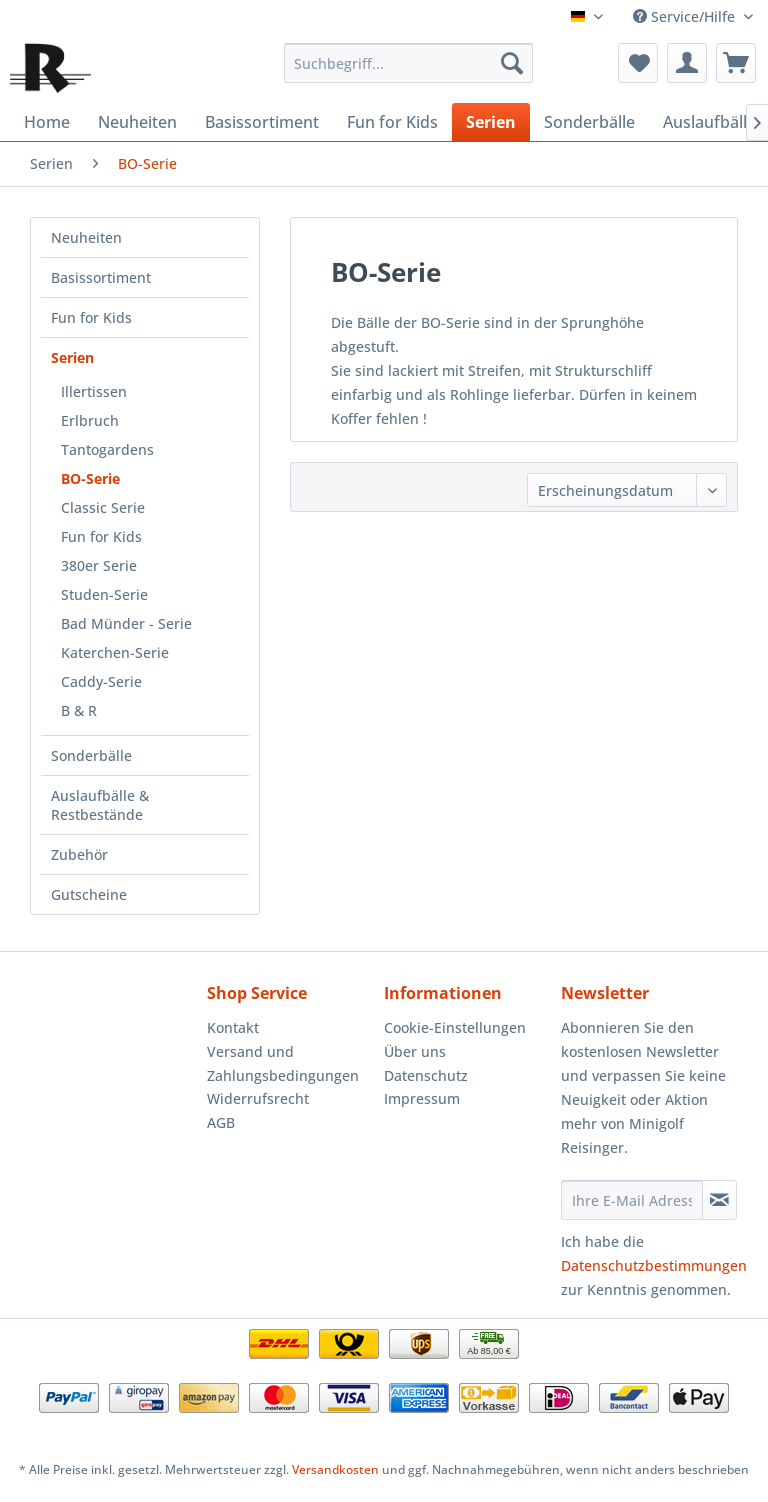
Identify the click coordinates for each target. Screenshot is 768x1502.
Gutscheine (89, 894)
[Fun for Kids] (392, 122)
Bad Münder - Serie (126, 623)
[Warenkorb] (736, 63)
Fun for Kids (91, 317)
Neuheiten (86, 237)
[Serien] (491, 122)
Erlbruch (90, 420)
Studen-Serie (104, 594)
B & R (79, 710)
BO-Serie (90, 478)
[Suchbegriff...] (409, 63)
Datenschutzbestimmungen (654, 1265)
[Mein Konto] (687, 63)
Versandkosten (335, 1469)
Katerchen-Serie (115, 652)
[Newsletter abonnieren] (719, 1200)
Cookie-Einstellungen (455, 1027)
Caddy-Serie (101, 681)
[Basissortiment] (262, 122)
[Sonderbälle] (589, 122)
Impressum (422, 1098)
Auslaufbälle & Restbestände (100, 805)
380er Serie (99, 565)
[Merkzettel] (638, 63)
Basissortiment (101, 277)
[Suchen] (512, 63)
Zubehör (79, 854)
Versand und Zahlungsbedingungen (283, 1063)
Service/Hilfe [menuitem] (686, 16)
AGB (221, 1122)
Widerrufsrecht (258, 1098)
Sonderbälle (91, 755)
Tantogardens (107, 449)
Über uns (415, 1051)
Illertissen (94, 391)
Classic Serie (103, 507)
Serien (72, 357)
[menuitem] (409, 63)
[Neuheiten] (137, 122)
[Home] (47, 122)
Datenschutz (426, 1075)
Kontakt (233, 1027)
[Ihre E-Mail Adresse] (632, 1200)
